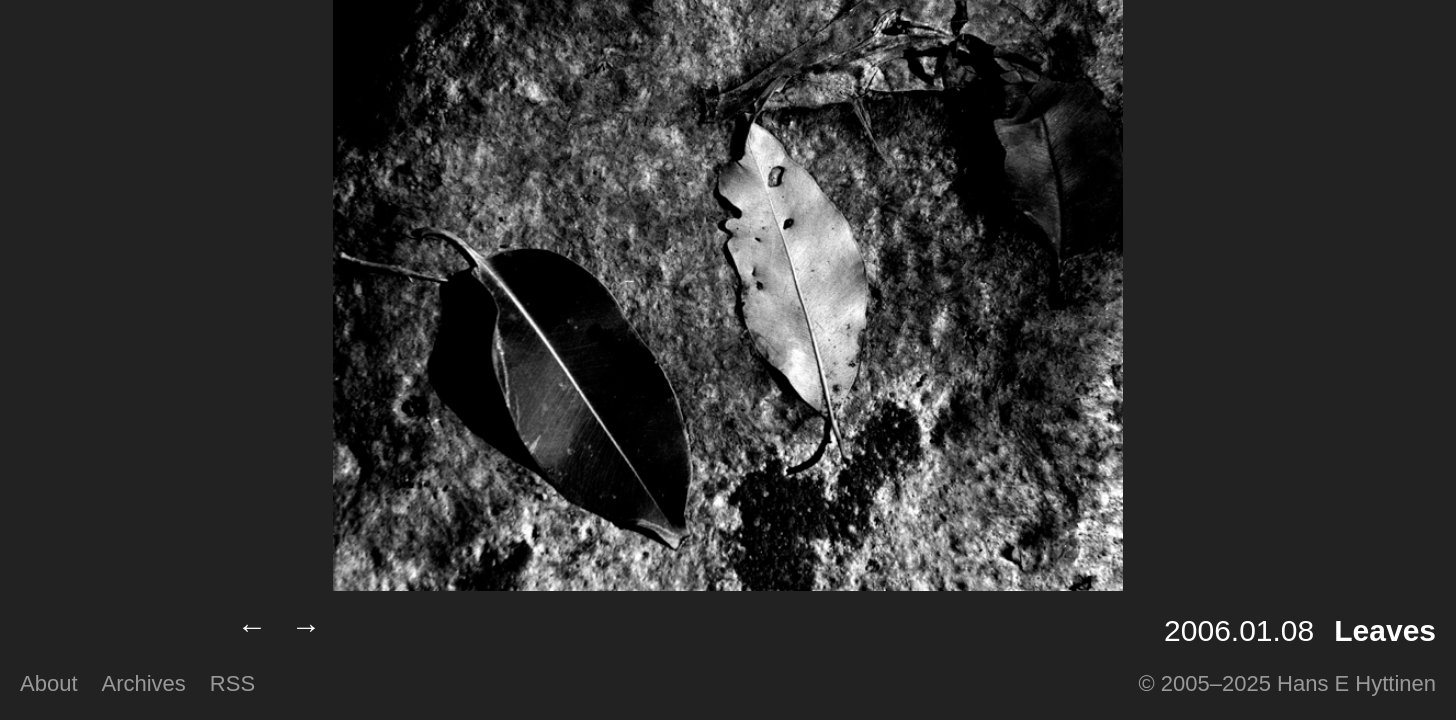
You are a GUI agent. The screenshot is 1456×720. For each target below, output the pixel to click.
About (49, 683)
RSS (232, 683)
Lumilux (112, 631)
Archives (144, 683)
